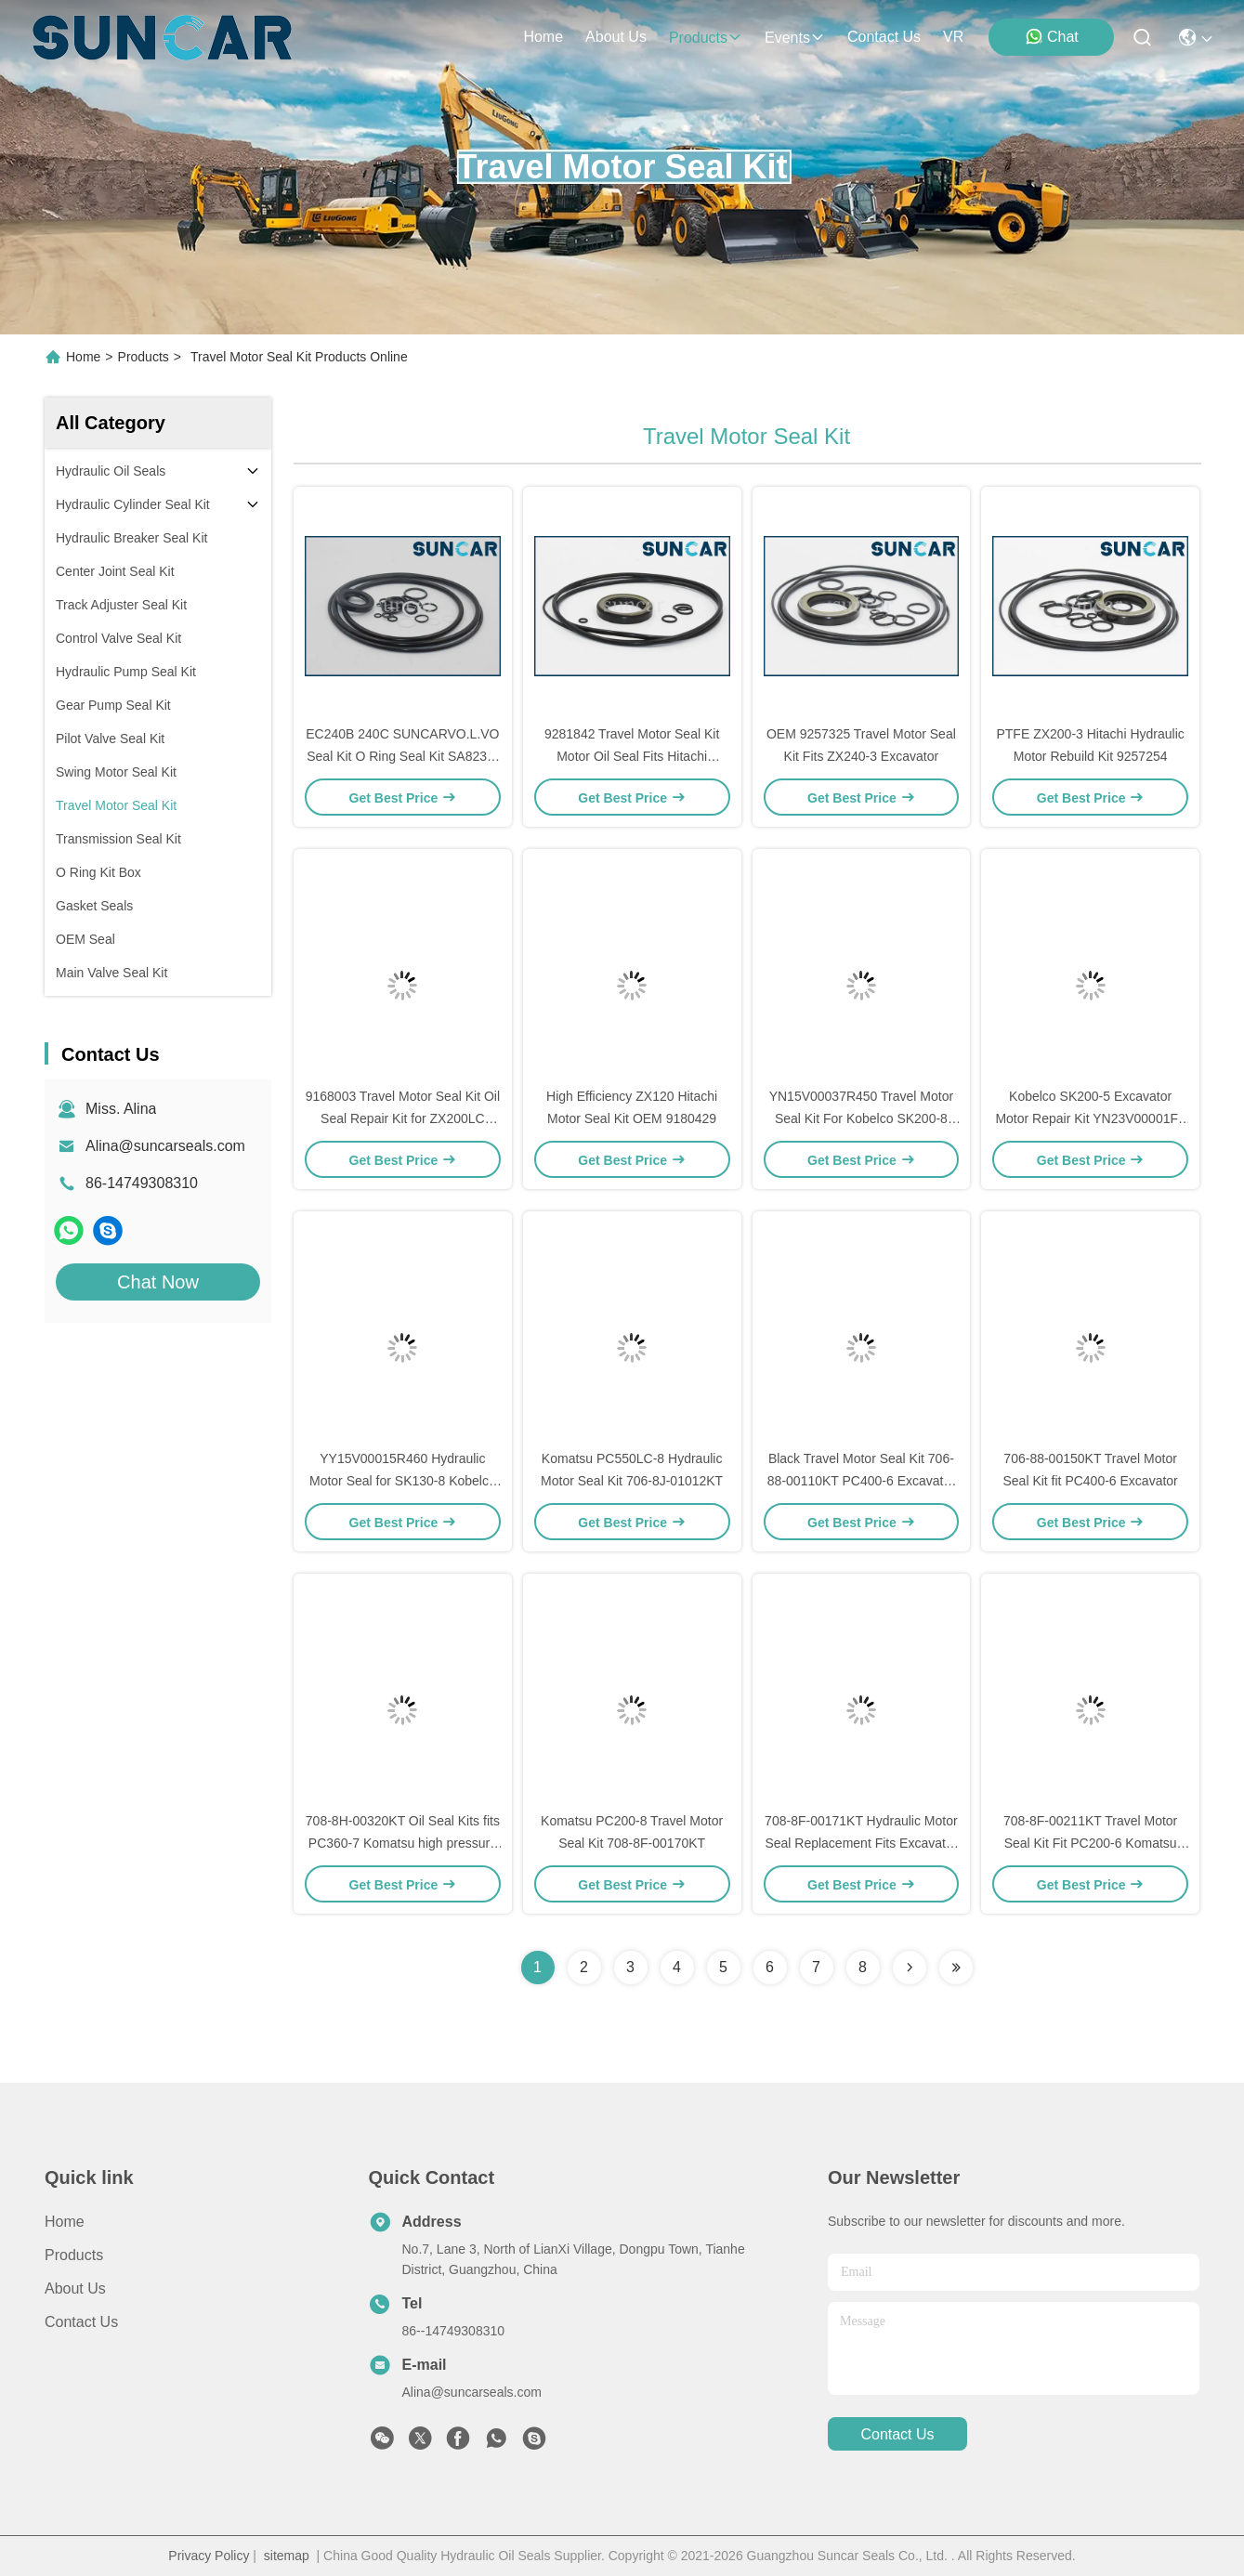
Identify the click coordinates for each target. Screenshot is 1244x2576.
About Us (75, 2288)
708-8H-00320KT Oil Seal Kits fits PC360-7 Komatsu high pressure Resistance (403, 1843)
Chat (1052, 36)
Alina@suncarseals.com (165, 1146)
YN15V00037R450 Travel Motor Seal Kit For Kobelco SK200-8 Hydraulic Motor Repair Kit (861, 1118)
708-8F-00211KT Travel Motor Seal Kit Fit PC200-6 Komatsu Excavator (1090, 1843)
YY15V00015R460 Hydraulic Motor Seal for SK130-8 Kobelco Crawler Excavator (402, 1480)
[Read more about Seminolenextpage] (909, 1967)
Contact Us (81, 2322)
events (795, 38)
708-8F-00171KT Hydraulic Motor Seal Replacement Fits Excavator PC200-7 (861, 1843)
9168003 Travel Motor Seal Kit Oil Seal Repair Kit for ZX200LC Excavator (403, 1118)
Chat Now (158, 1282)
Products (143, 356)
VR (953, 37)
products (705, 38)
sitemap (286, 2555)
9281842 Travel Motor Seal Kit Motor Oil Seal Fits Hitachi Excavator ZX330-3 (631, 756)
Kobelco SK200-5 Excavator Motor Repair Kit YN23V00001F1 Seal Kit (1090, 1118)
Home (543, 37)
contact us (884, 37)
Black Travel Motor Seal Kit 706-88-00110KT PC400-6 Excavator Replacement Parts (861, 1480)
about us (616, 37)
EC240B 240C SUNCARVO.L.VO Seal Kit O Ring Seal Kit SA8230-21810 (402, 756)
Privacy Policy (208, 2555)
